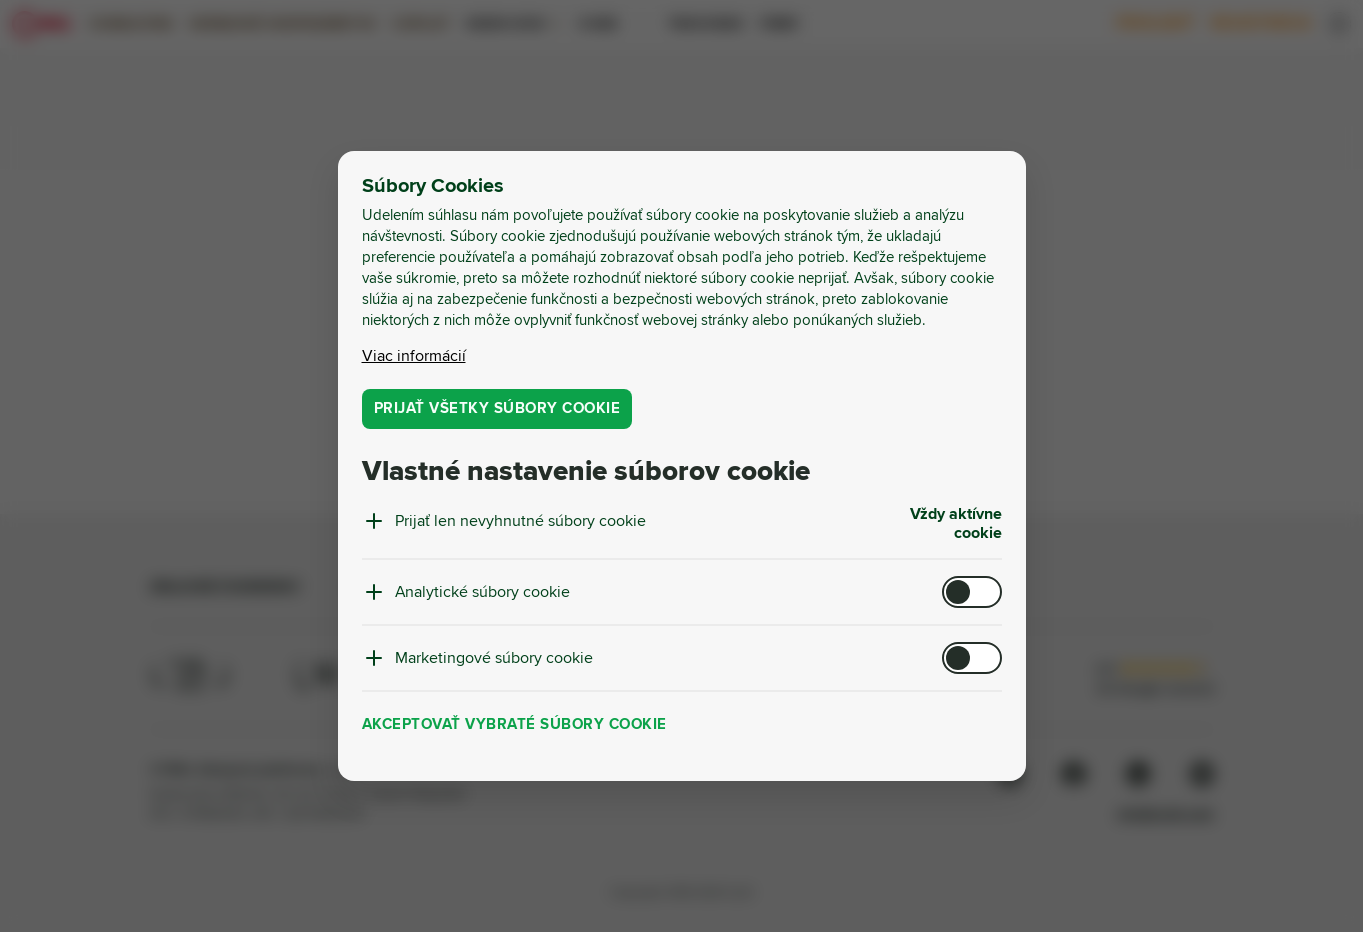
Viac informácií (414, 356)
